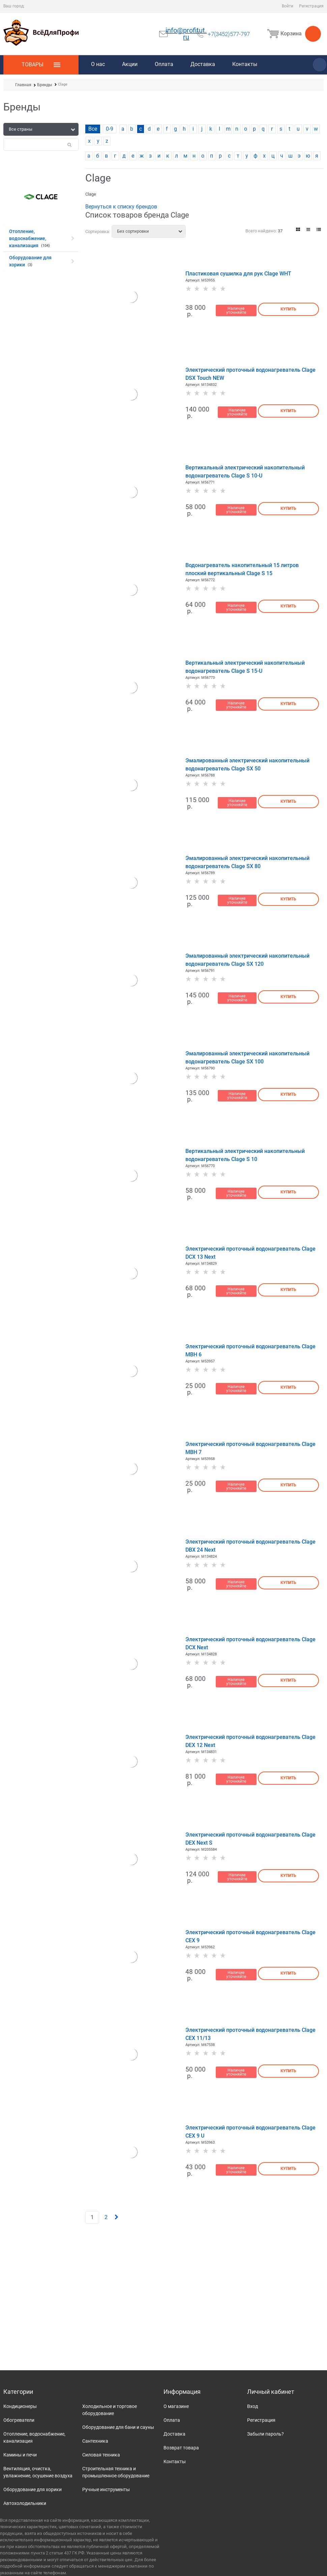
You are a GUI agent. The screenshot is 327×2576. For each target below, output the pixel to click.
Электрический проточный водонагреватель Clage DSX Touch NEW (250, 374)
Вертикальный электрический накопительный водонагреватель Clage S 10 (245, 1155)
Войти (287, 6)
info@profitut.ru (186, 33)
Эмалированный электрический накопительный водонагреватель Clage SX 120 (247, 960)
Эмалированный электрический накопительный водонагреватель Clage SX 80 (247, 862)
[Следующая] (116, 2217)
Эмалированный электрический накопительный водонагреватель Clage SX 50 (247, 764)
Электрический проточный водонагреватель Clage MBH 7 (250, 1448)
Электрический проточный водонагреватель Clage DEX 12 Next (250, 1741)
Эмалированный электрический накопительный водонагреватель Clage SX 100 (247, 1057)
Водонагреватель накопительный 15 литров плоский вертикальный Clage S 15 (242, 569)
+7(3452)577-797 (229, 34)
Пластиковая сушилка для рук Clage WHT (238, 273)
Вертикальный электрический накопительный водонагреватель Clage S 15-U (245, 667)
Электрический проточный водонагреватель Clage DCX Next (250, 1643)
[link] (298, 229)
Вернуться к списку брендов (121, 206)
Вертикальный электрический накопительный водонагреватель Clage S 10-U (245, 471)
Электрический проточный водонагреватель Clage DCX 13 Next (250, 1253)
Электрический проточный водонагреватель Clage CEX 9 (250, 1936)
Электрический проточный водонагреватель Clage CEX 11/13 (250, 2034)
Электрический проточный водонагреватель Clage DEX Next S (250, 1838)
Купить (288, 309)
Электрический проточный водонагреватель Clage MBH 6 (250, 1350)
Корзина (292, 33)
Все (92, 129)
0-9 (109, 129)
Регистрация (311, 6)
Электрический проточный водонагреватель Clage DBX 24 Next (250, 1546)
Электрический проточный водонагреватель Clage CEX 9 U (250, 2131)
